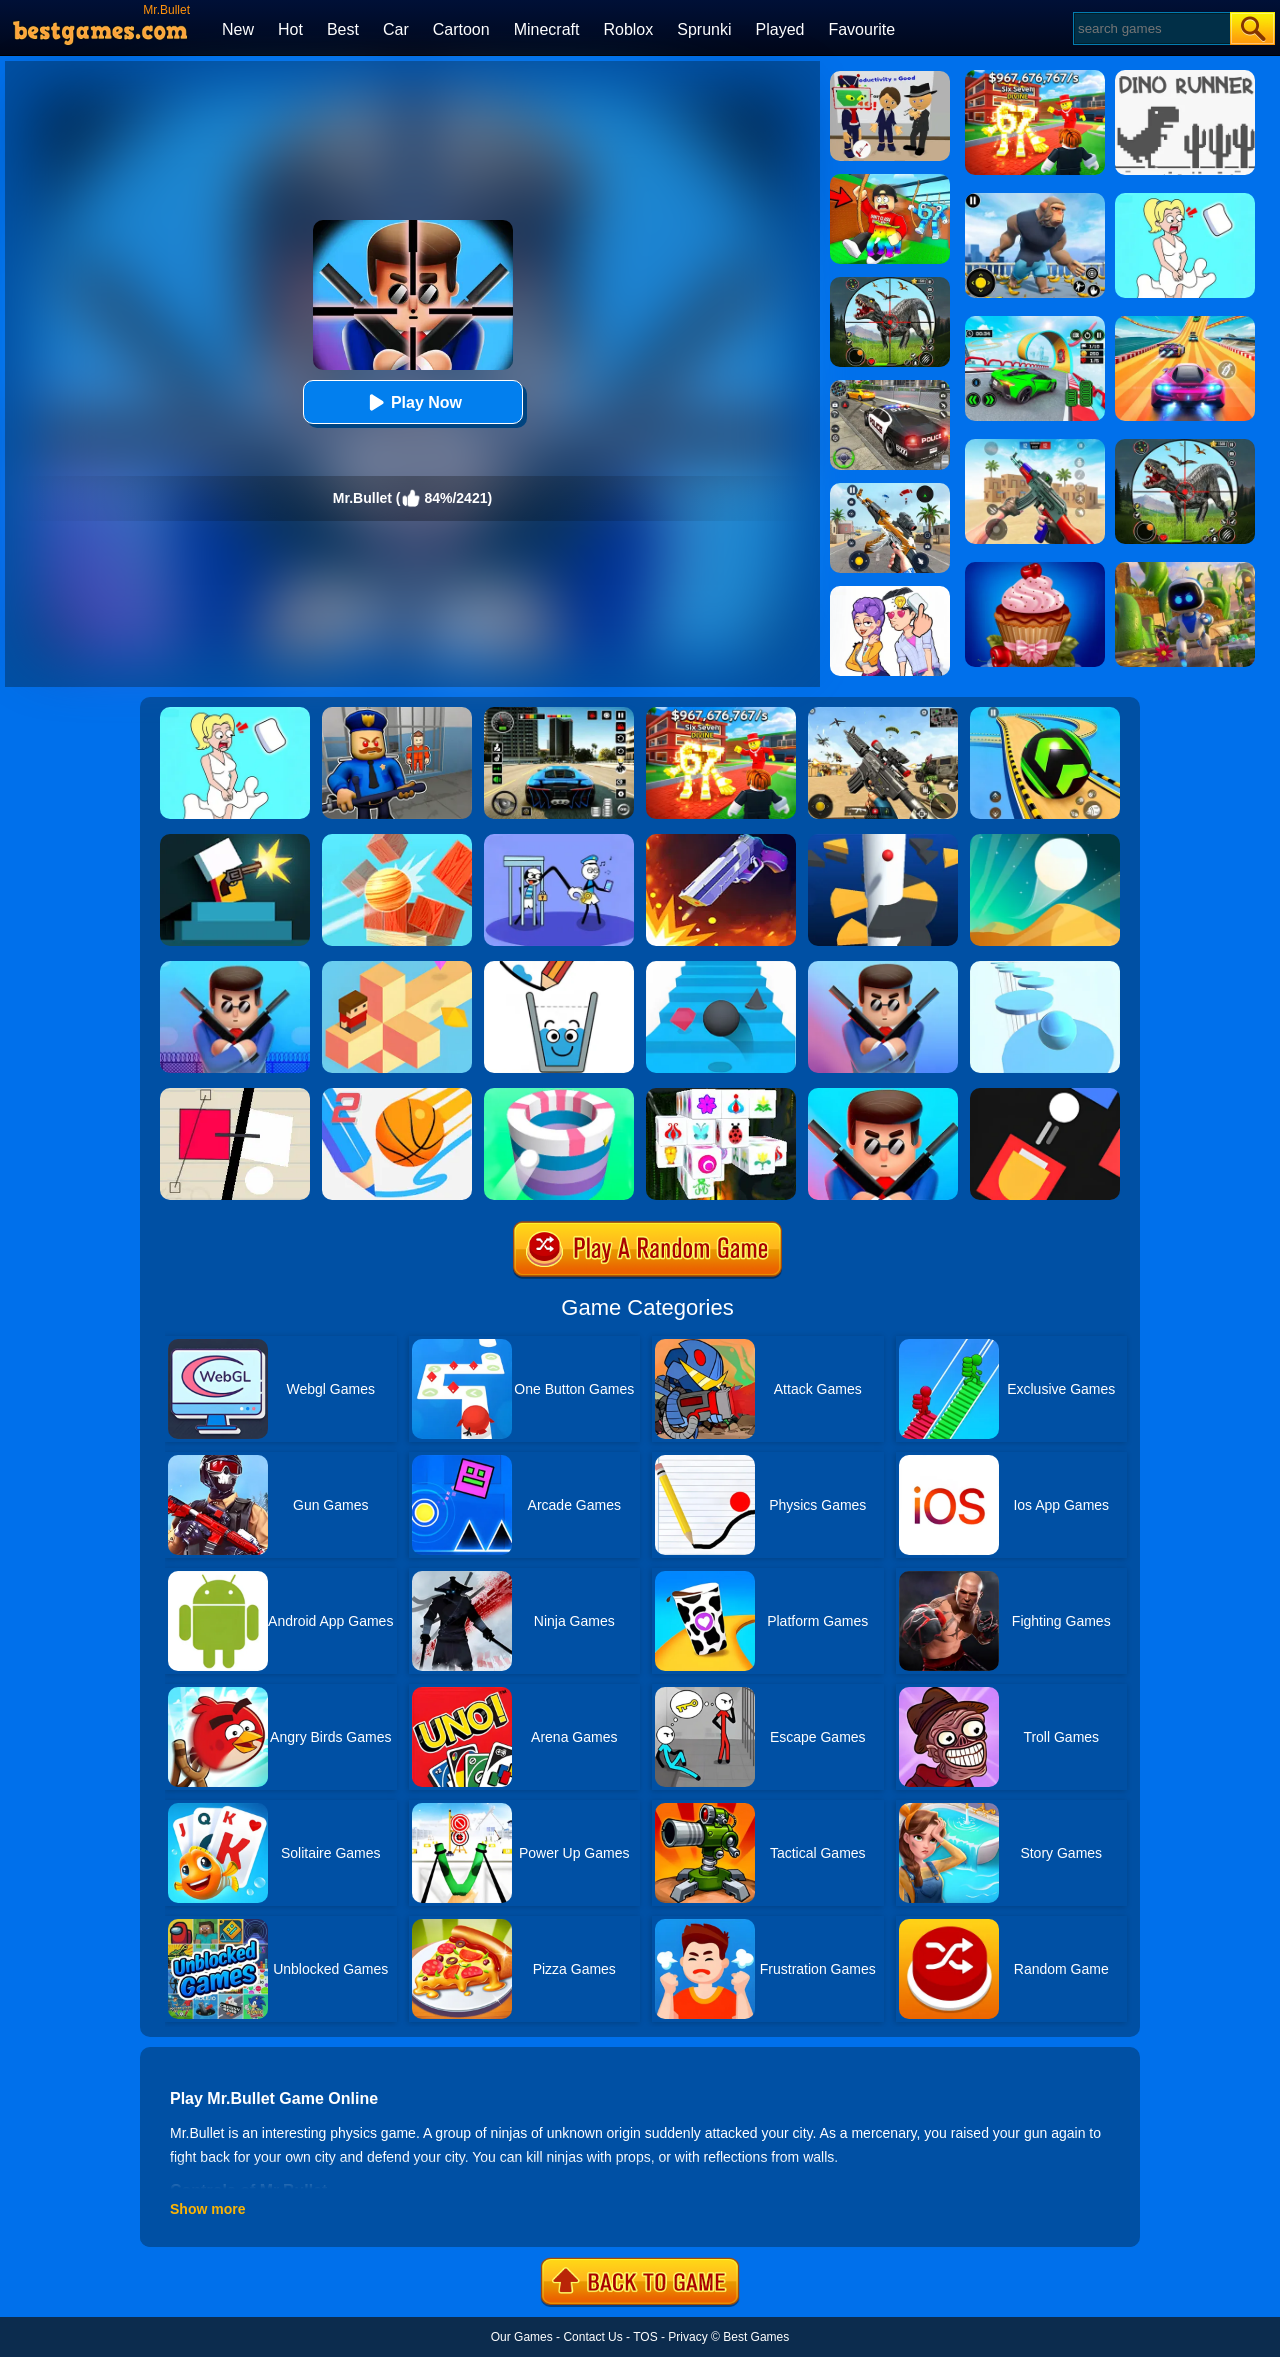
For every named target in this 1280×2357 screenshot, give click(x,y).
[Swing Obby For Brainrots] (890, 181)
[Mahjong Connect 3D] (721, 1095)
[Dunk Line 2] (397, 1095)
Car (396, 29)
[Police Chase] (890, 387)
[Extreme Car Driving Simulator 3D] (559, 714)
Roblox (628, 29)
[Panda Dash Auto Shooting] (890, 490)
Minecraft (547, 29)
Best (343, 29)
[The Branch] (397, 968)
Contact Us (592, 2337)
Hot (290, 29)
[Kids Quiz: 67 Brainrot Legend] (721, 714)
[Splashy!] (1045, 968)
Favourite (861, 29)
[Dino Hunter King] (890, 284)
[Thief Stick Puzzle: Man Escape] (559, 841)
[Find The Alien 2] (890, 78)
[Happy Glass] (559, 968)
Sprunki (704, 29)
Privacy (687, 2337)
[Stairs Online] (721, 968)
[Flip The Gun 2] (721, 841)
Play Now (412, 402)
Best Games (756, 2337)
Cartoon (461, 29)
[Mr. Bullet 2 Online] (883, 1095)
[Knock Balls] (397, 841)
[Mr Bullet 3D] (883, 968)
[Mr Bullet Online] (235, 968)
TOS (645, 2337)
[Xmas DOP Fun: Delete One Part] (235, 714)
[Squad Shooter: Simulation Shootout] (883, 714)
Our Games (522, 2337)
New (238, 29)
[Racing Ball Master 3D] (1045, 714)
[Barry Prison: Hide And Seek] (397, 714)
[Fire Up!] (1045, 1095)
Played (780, 29)
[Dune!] (1045, 841)
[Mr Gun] (235, 841)
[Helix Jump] (883, 841)
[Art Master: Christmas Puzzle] (890, 593)
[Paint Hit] (559, 1095)
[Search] (1150, 28)
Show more (207, 2209)
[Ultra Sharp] (235, 1095)
